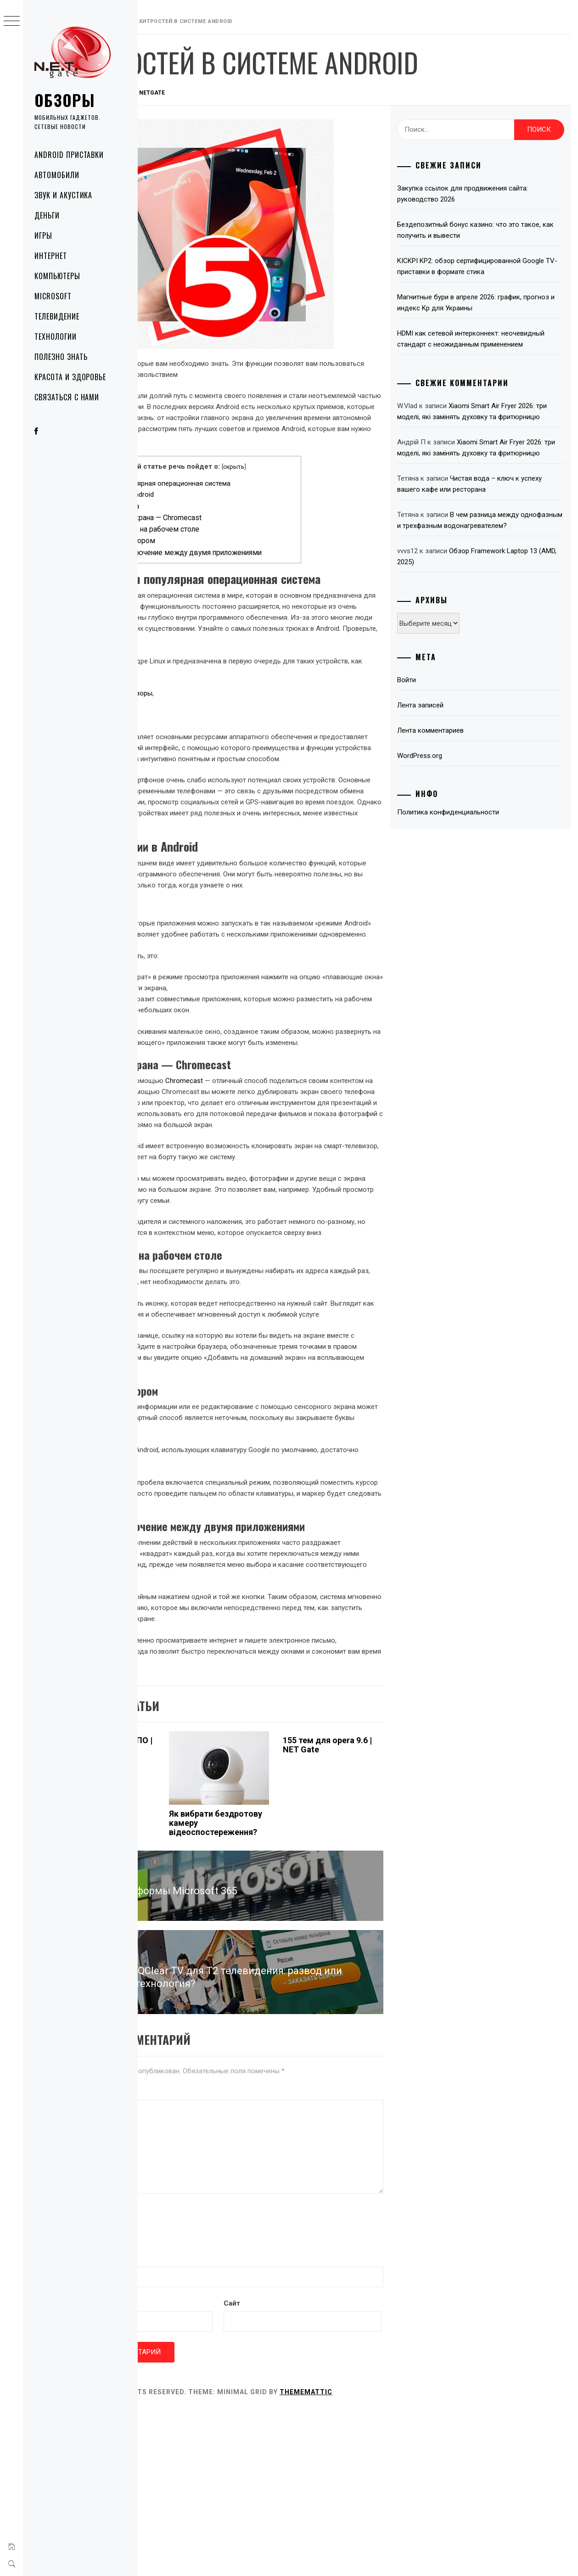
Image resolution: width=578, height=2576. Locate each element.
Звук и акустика (63, 195)
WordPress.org (451, 800)
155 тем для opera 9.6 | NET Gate (370, 1878)
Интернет (50, 255)
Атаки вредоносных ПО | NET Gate (184, 1878)
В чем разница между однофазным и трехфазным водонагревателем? (489, 559)
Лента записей (452, 749)
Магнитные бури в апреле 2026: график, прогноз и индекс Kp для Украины (491, 302)
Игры (43, 235)
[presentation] (214, 2346)
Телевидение (56, 316)
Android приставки (69, 154)
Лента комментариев (462, 774)
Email (156, 2424)
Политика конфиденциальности (480, 856)
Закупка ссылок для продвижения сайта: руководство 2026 (494, 193)
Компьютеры (57, 275)
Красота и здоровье (70, 376)
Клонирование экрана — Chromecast (226, 528)
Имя (154, 2380)
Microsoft (53, 296)
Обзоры (64, 100)
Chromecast (274, 1180)
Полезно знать (60, 356)
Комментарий (168, 2213)
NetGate (242, 93)
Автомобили (56, 174)
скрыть (301, 477)
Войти (438, 724)
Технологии (55, 336)
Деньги (47, 215)
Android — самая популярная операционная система (235, 494)
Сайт (153, 2468)
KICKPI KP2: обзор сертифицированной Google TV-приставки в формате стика (490, 266)
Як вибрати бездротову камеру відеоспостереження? (283, 1956)
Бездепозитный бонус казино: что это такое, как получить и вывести (490, 230)
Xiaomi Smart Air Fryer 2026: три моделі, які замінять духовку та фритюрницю (493, 428)
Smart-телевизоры (213, 738)
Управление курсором (202, 551)
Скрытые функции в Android (197, 505)
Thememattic (396, 2557)
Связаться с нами (66, 397)
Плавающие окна (194, 517)
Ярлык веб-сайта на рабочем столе (224, 540)
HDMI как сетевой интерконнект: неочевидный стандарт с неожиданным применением (492, 344)
